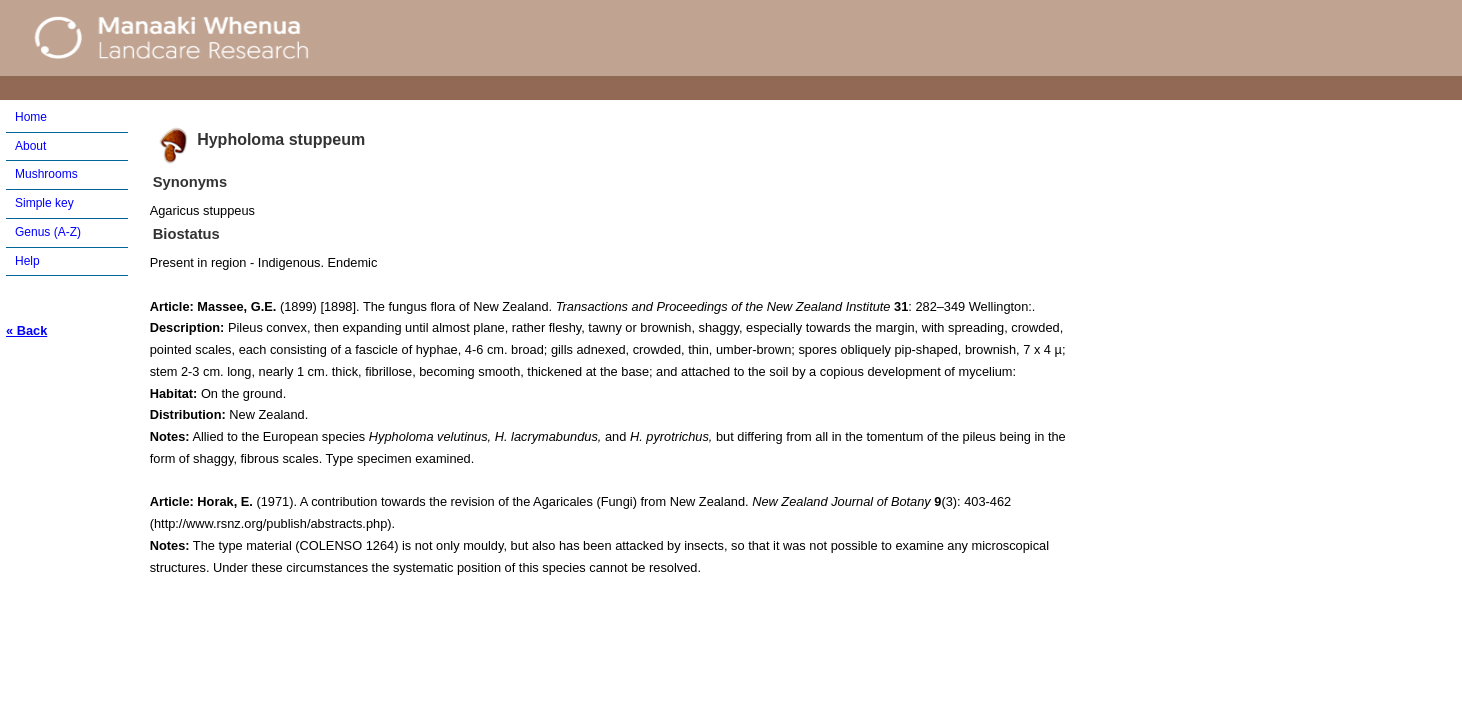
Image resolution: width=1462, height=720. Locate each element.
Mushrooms (46, 174)
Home (31, 117)
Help (27, 261)
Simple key (44, 203)
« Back (26, 330)
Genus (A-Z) (48, 232)
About (30, 146)
